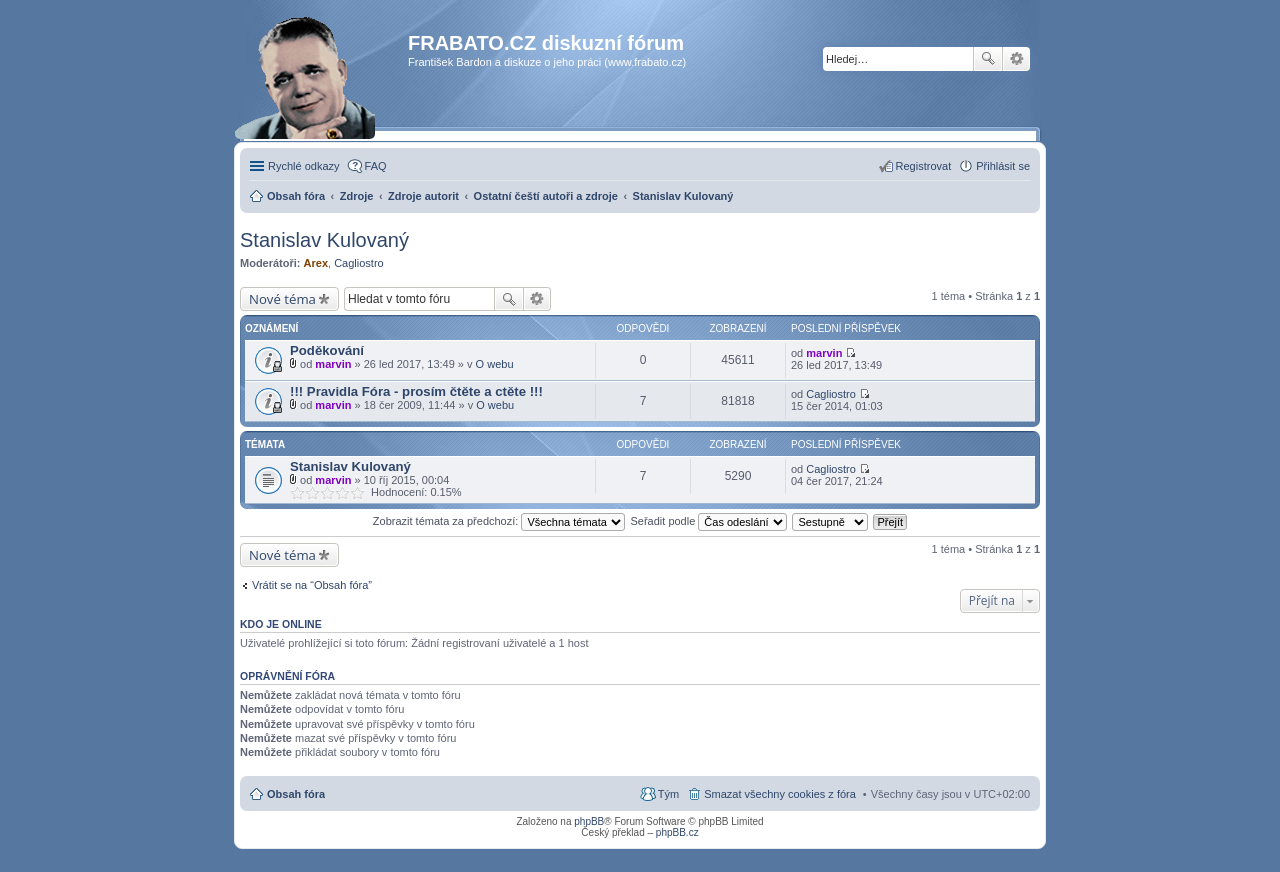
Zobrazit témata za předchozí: (499, 521)
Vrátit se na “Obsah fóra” (312, 585)
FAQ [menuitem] (376, 166)
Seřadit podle (708, 521)
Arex (316, 263)
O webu (495, 364)
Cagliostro (359, 263)
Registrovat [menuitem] (924, 166)
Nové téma (282, 299)
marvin (333, 364)
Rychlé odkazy (304, 166)
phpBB (589, 821)
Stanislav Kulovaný (324, 240)
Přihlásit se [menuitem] (1003, 166)
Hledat (988, 59)
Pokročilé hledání (1016, 59)
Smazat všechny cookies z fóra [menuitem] (780, 794)
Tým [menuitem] (668, 794)
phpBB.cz (677, 832)
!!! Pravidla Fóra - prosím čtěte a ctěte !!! (416, 391)
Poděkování (327, 350)
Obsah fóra (296, 794)
